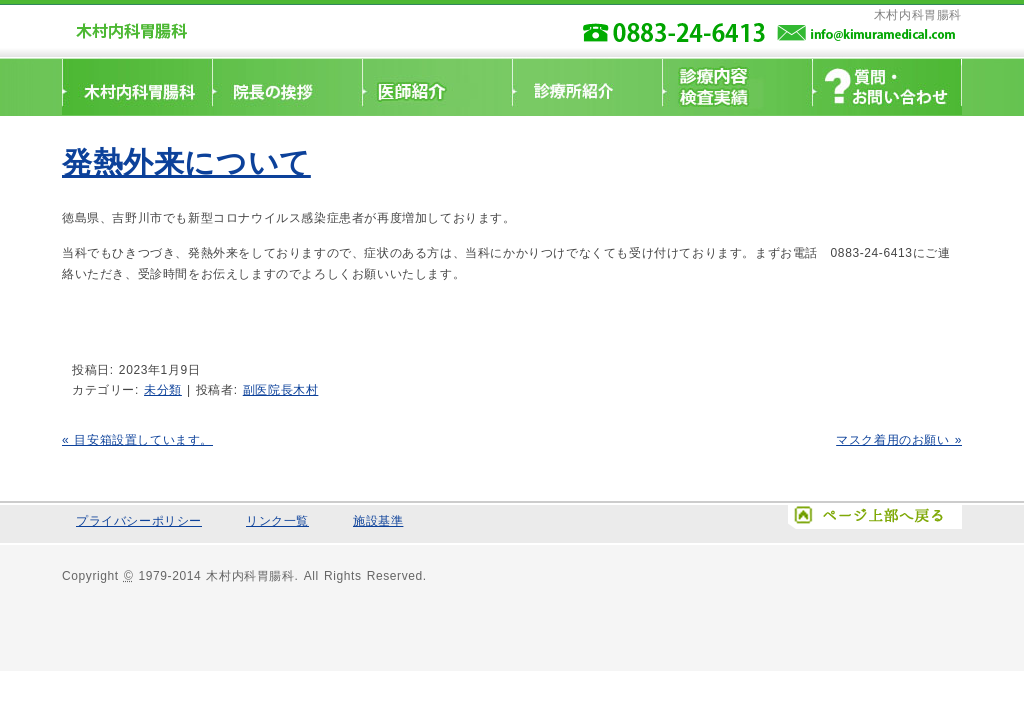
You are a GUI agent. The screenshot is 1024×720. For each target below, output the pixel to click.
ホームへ (137, 87)
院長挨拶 (287, 87)
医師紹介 (437, 87)
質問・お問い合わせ (887, 87)
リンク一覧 (277, 521)
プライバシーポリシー (139, 521)
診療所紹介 (587, 87)
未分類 (163, 390)
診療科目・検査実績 (737, 87)
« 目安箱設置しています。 (137, 440)
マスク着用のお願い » (899, 440)
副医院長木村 (281, 390)
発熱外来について (186, 162)
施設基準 (378, 521)
